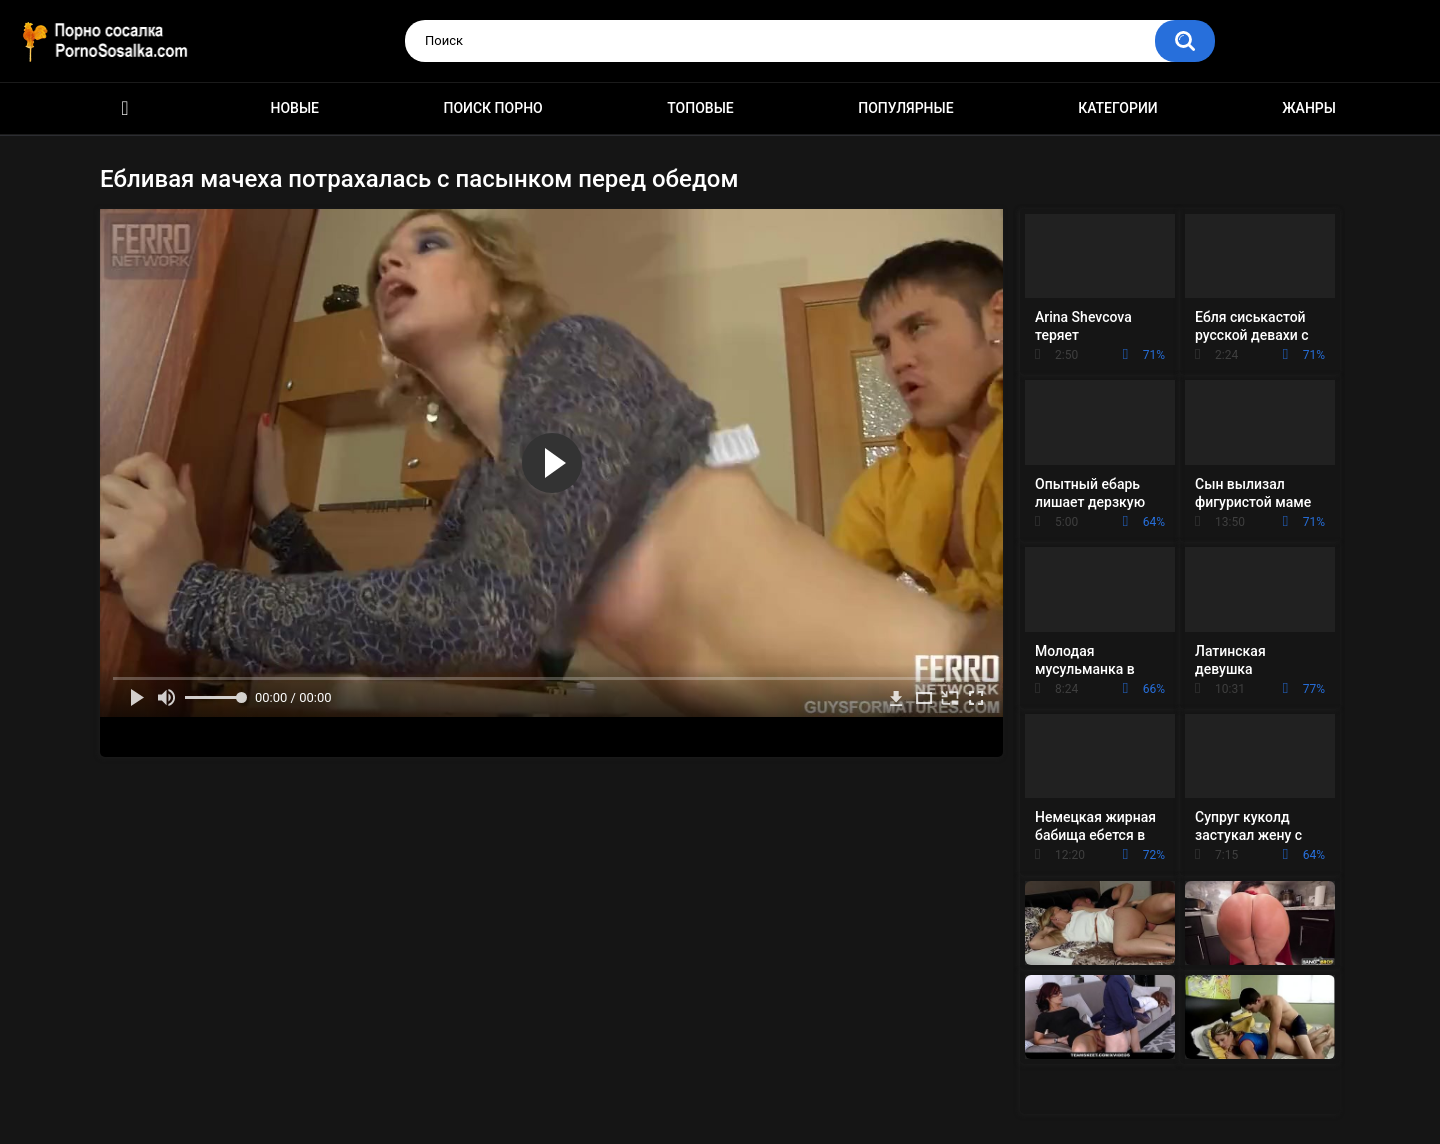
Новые (295, 108)
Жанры (1309, 108)
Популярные (905, 108)
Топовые (700, 108)
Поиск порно (493, 108)
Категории (1118, 108)
